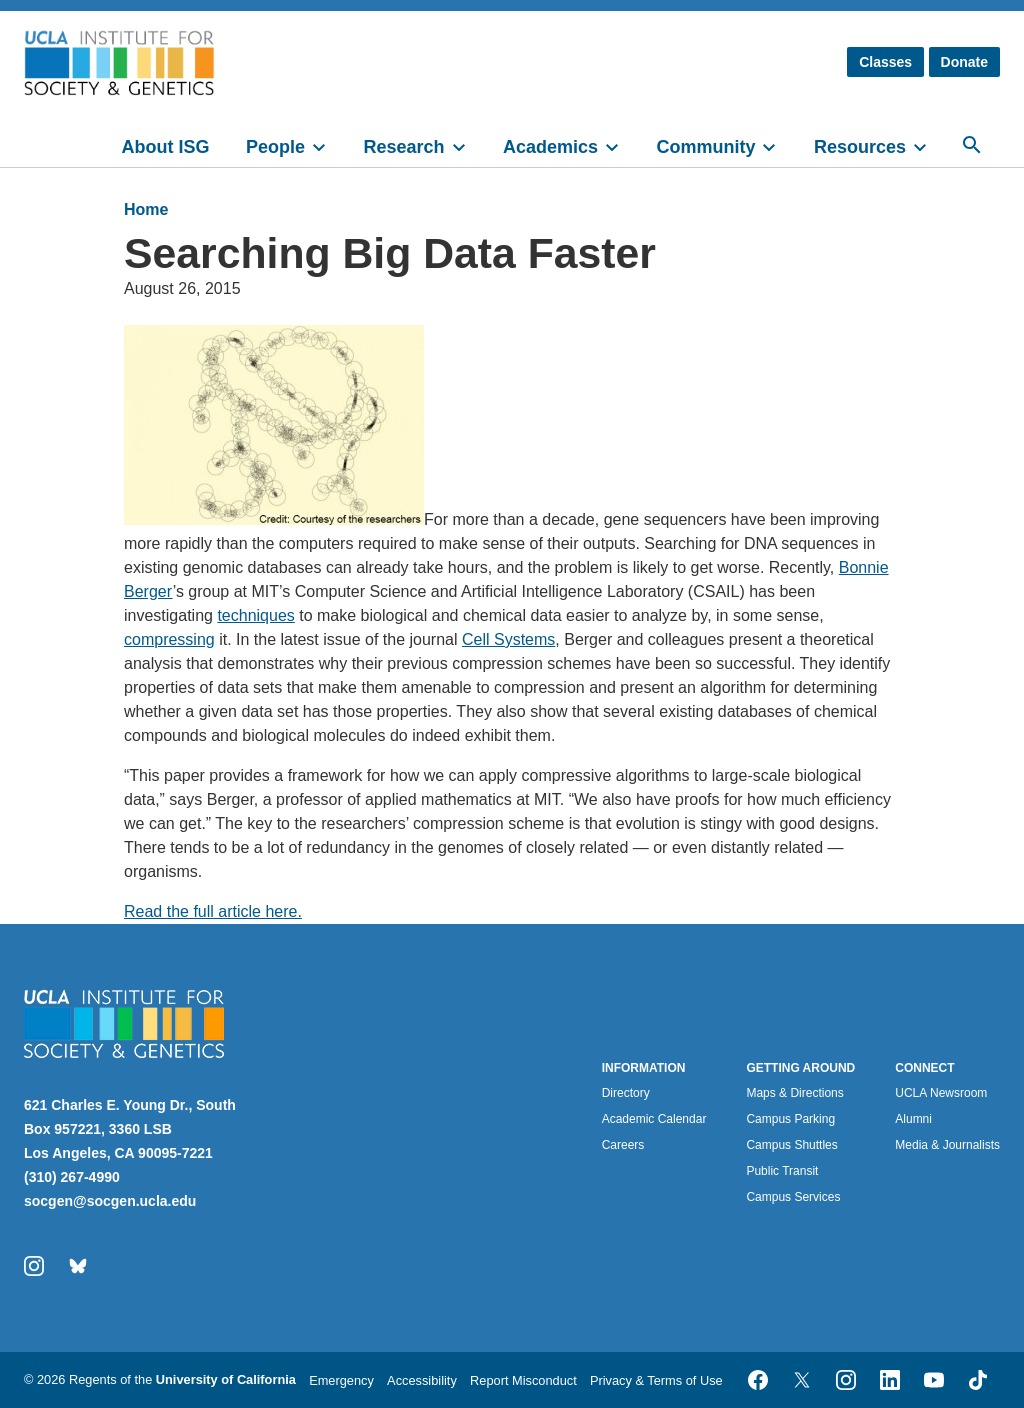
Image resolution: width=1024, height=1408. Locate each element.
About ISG (166, 147)
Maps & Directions (794, 1093)
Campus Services (793, 1197)
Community (705, 147)
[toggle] (328, 145)
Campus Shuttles (791, 1145)
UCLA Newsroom (941, 1093)
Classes (885, 62)
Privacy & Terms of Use (656, 1380)
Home (146, 209)
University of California (226, 1379)
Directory (626, 1093)
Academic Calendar (654, 1119)
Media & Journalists (947, 1145)
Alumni (913, 1119)
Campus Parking (790, 1119)
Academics (550, 147)
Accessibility (422, 1380)
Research (403, 147)
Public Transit (782, 1171)
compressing (169, 639)
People (275, 147)
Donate (964, 62)
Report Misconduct (523, 1380)
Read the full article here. (213, 911)
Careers (623, 1145)
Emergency (341, 1380)
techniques (255, 615)
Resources (860, 147)
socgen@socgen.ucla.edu (110, 1201)
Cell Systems (508, 639)
